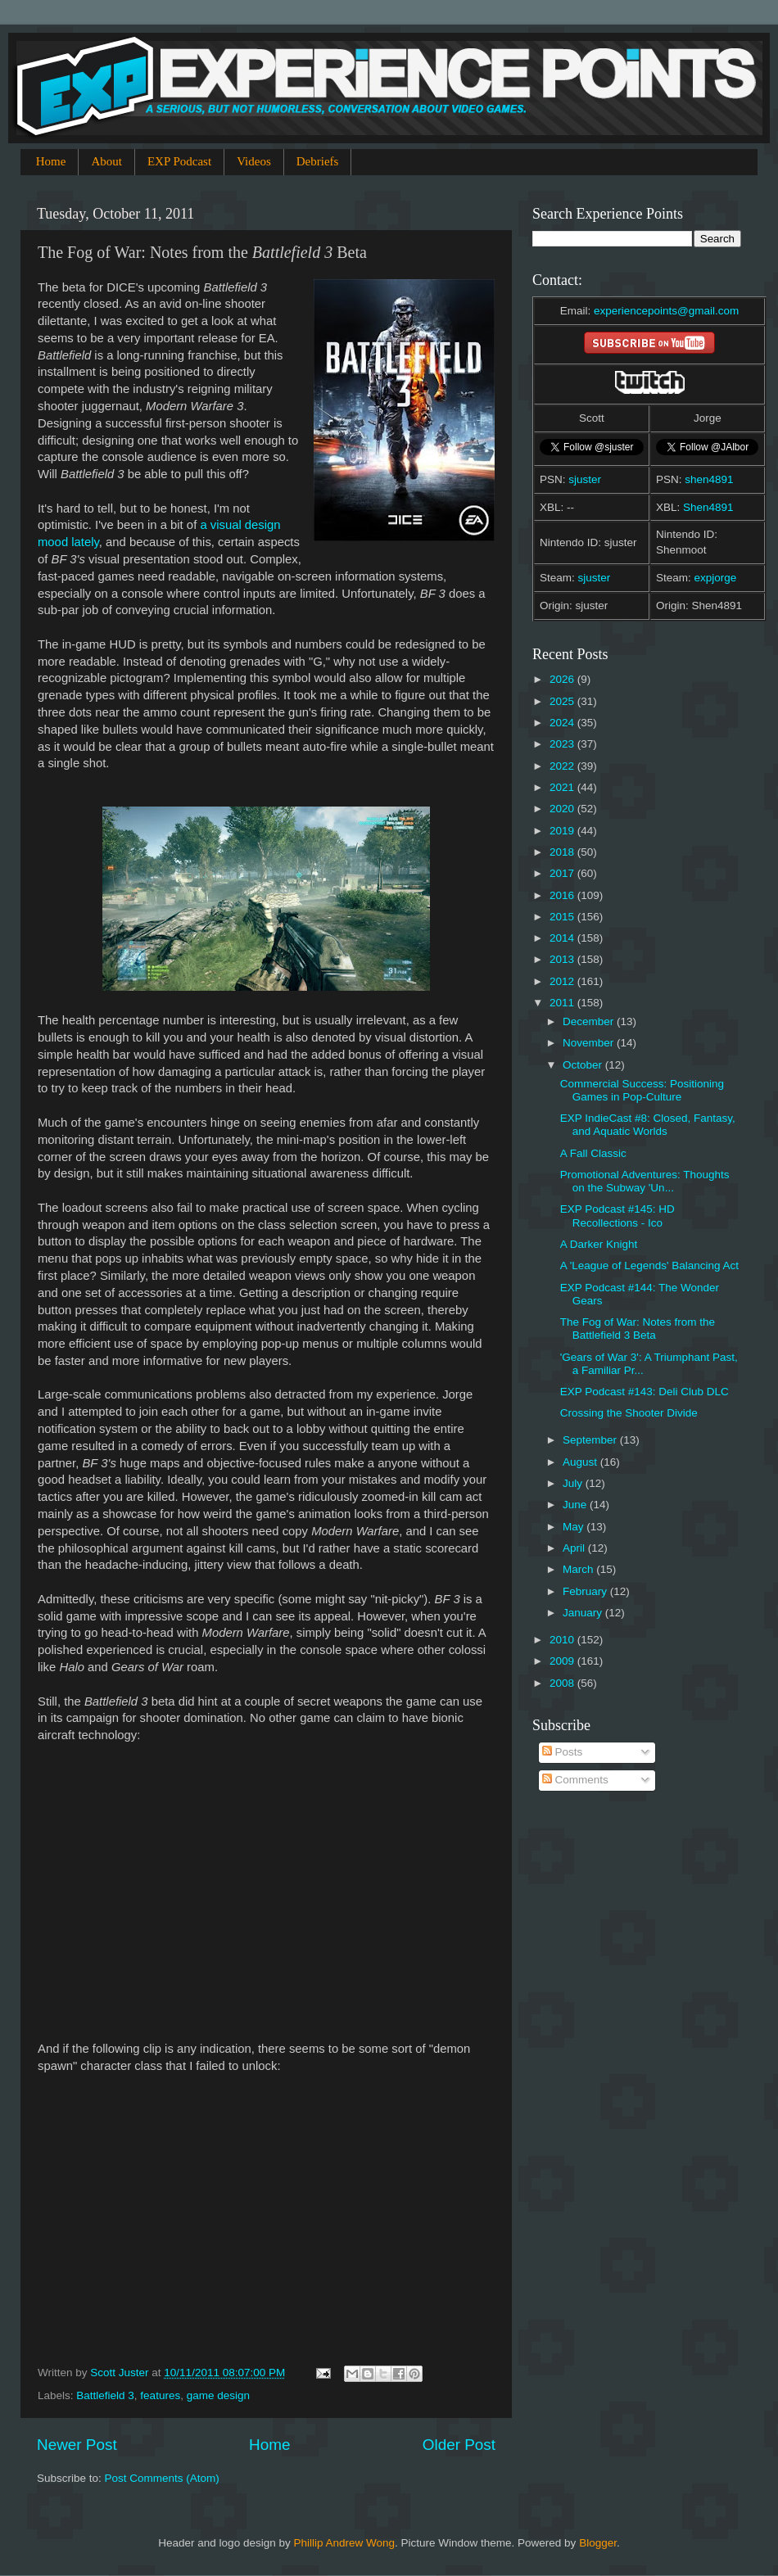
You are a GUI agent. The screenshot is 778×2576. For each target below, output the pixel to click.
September (591, 1440)
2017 (563, 873)
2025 (563, 701)
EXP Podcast (179, 161)
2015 (563, 917)
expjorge (715, 578)
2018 (563, 852)
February (586, 1591)
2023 (563, 744)
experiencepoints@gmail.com (666, 311)
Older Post (459, 2444)
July (574, 1483)
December (590, 1021)
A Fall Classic (593, 1153)
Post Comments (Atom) (162, 2478)
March (579, 1569)
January (584, 1613)
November (590, 1043)
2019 (563, 831)
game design (218, 2395)
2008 (563, 1683)
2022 (563, 766)
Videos (254, 161)
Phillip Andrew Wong (344, 2543)
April (575, 1548)
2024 (563, 722)
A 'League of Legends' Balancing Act (649, 1265)
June (576, 1504)
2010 (563, 1640)
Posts (562, 1752)
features (160, 2395)
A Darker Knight (599, 1244)
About (106, 161)
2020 (563, 808)
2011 (563, 1003)
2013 (563, 959)
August (581, 1462)
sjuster (584, 479)
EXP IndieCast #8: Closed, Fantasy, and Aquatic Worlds (647, 1124)
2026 (563, 679)
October (584, 1065)
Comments (575, 1780)
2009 (563, 1661)
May (574, 1527)
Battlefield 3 (105, 2395)
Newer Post (77, 2444)
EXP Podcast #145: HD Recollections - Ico (617, 1215)
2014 (563, 938)
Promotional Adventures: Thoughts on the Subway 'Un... (645, 1181)
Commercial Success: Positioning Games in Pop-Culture (642, 1090)
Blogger (598, 2543)
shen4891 (709, 479)
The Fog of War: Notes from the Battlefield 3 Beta (637, 1328)
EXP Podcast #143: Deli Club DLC (644, 1391)
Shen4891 (708, 507)
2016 (563, 895)
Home (51, 161)
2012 (563, 981)
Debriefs (317, 161)
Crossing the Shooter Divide (629, 1413)
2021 (563, 787)
